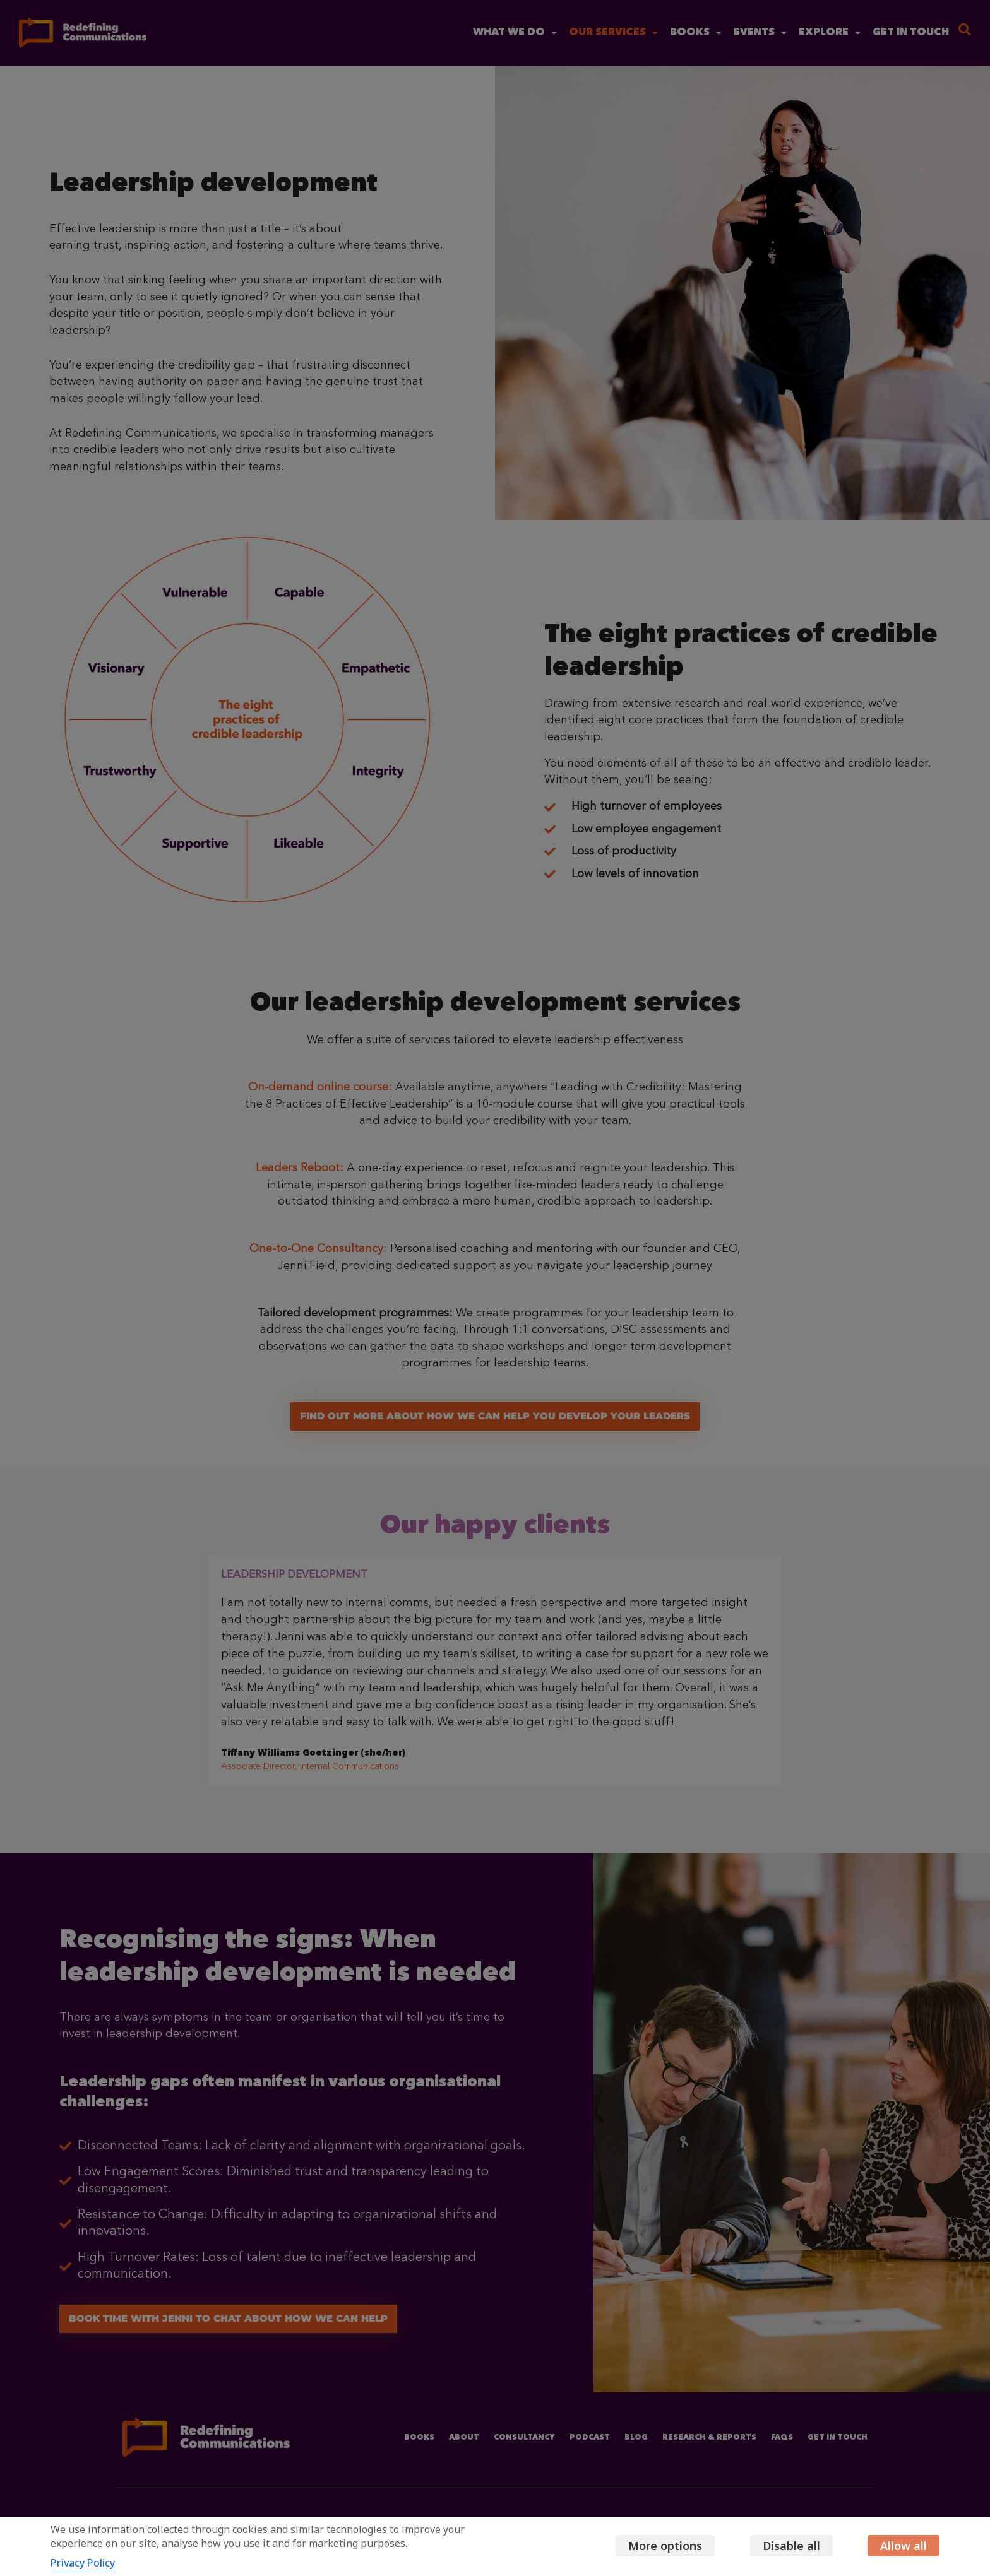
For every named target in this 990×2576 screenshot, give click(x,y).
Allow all (903, 2545)
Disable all (782, 2545)
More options (647, 2545)
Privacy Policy (83, 2563)
